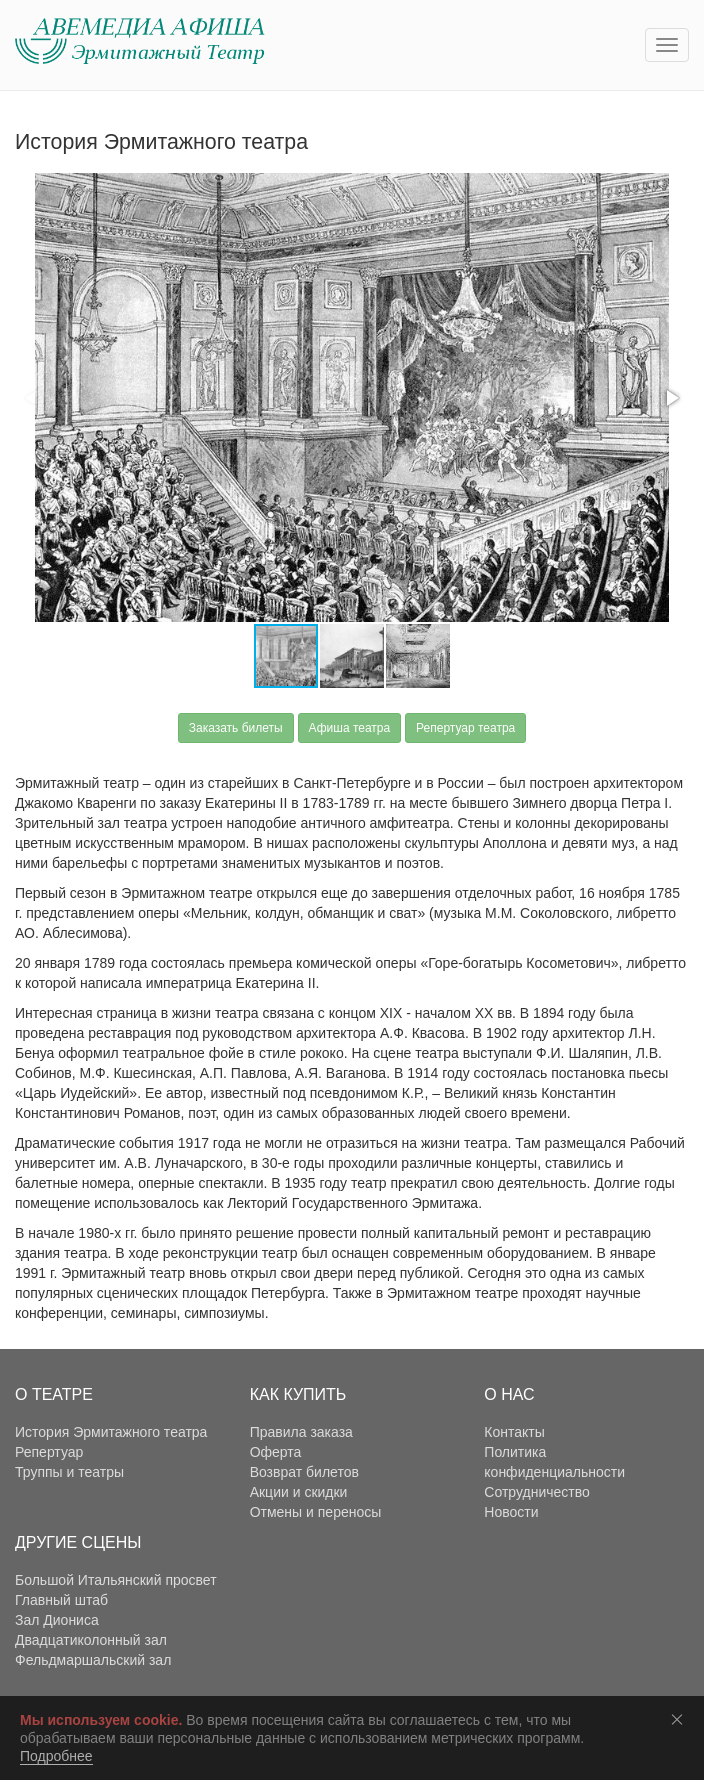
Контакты (514, 1432)
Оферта (276, 1452)
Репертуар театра (465, 728)
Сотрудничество (536, 1492)
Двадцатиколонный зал (91, 1640)
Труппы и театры (69, 1472)
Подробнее (56, 1756)
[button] (671, 398)
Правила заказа (301, 1432)
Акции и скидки (299, 1492)
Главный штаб (61, 1600)
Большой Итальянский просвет (116, 1580)
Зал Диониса (57, 1620)
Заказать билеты (236, 728)
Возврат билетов (304, 1472)
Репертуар (49, 1452)
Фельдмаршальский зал (93, 1660)
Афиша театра (350, 728)
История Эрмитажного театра (111, 1432)
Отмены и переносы (316, 1512)
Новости (511, 1512)
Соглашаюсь (681, 1719)
